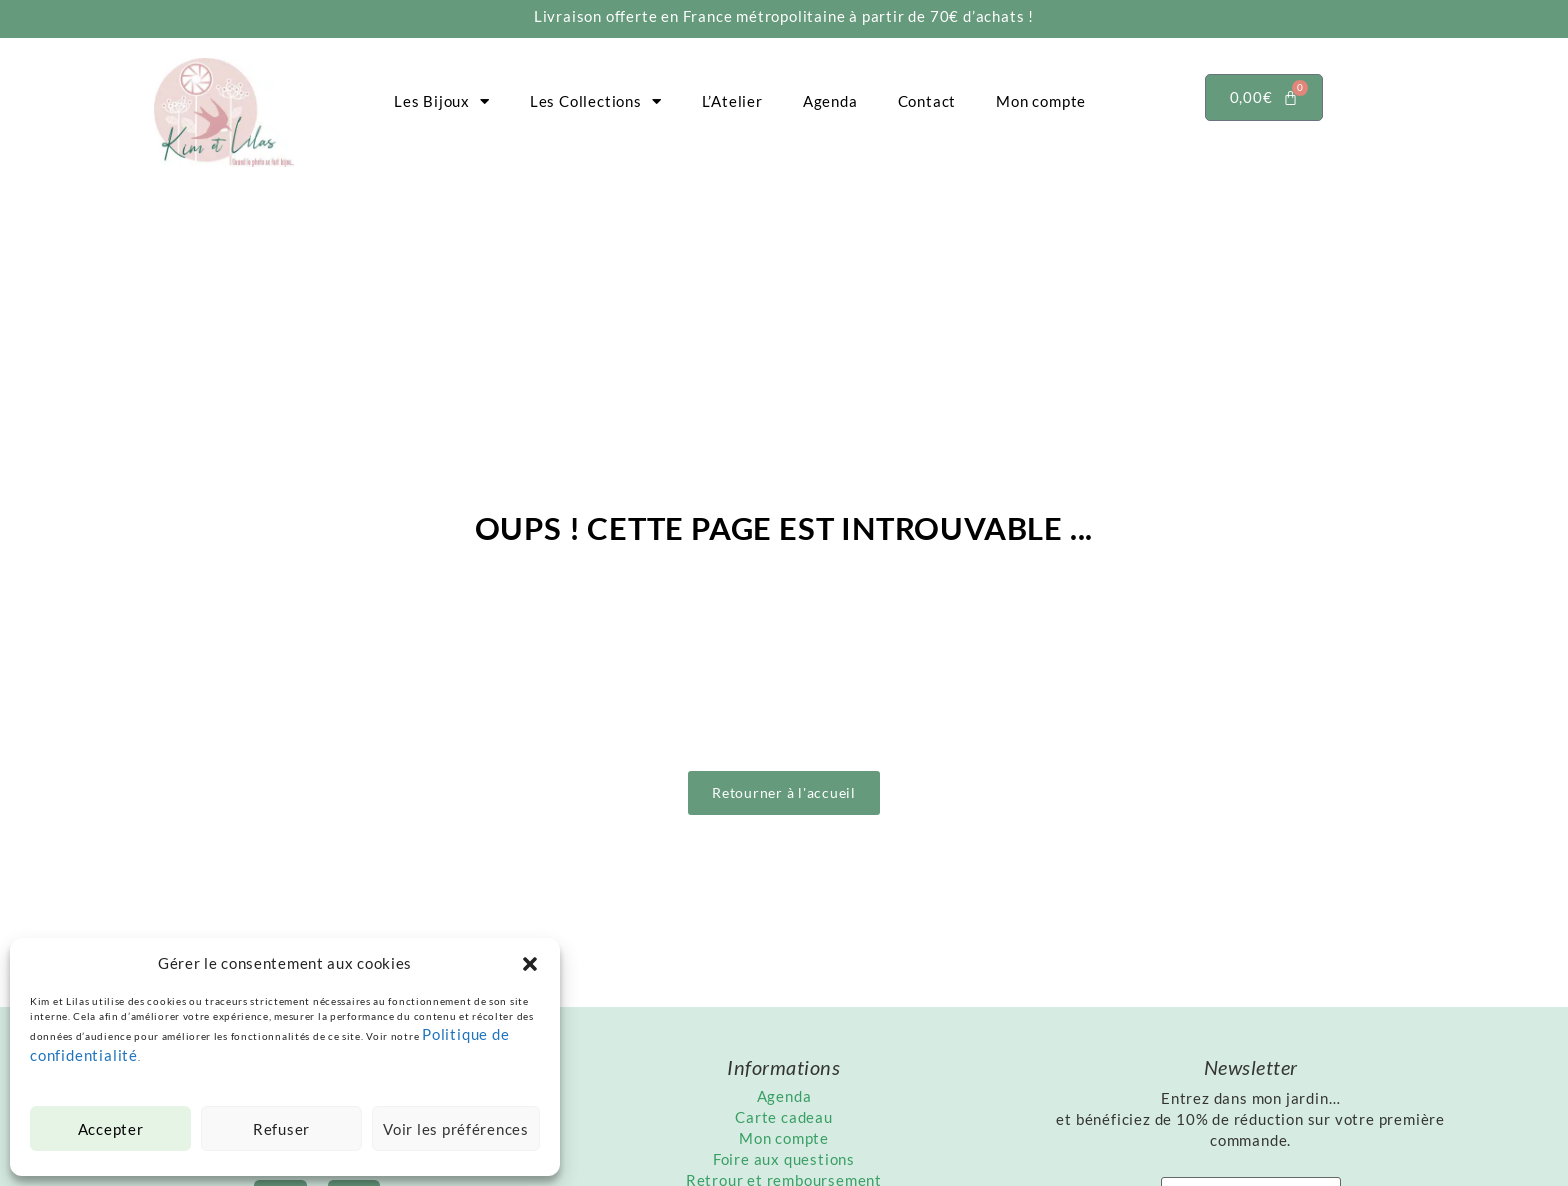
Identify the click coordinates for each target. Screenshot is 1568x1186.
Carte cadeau (784, 1117)
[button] (530, 964)
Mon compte (1041, 101)
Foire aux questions (784, 1159)
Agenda (830, 101)
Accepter (110, 1129)
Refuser (281, 1129)
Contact (927, 101)
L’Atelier (732, 101)
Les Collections (596, 101)
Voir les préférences (455, 1129)
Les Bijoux (442, 101)
